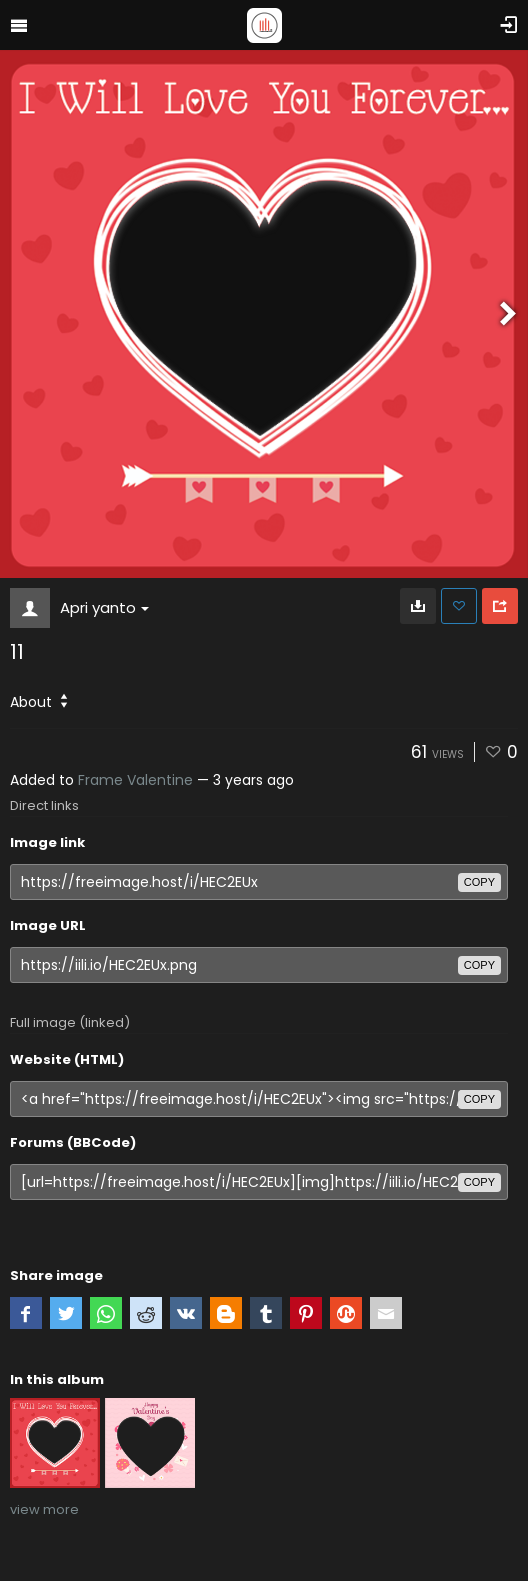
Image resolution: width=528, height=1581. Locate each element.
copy (479, 882)
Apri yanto (104, 607)
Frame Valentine (135, 780)
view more (44, 1509)
